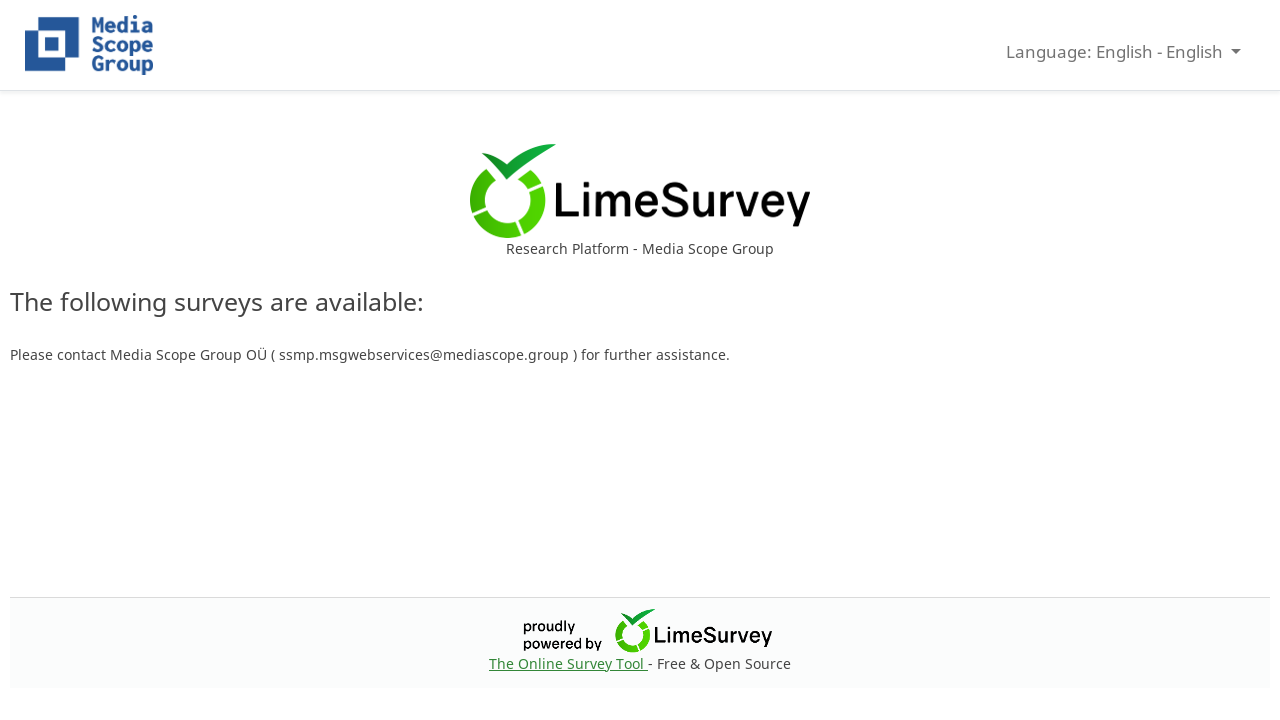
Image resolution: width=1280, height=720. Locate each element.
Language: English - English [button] (1116, 51)
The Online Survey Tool (568, 663)
